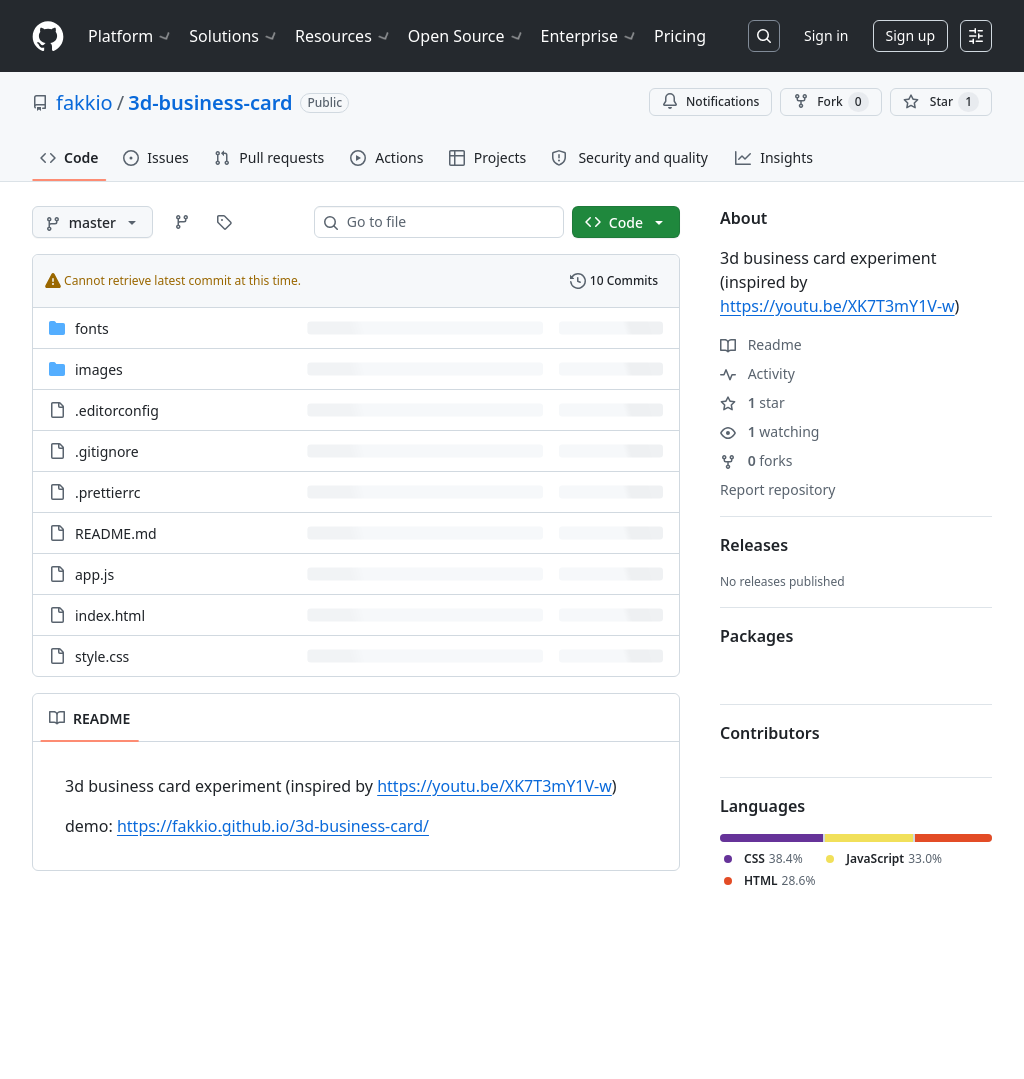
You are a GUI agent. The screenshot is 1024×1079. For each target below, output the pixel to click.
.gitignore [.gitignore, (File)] (107, 451)
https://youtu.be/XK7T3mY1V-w (494, 786)
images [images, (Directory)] (99, 369)
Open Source (466, 36)
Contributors (770, 733)
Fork (830, 102)
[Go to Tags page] (224, 222)
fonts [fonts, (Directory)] (92, 328)
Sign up (910, 35)
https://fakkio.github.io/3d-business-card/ (273, 826)
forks (756, 460)
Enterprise (589, 36)
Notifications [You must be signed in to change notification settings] (710, 101)
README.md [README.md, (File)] (116, 533)
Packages (756, 636)
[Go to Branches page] (182, 222)
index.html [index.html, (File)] (110, 615)
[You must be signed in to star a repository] (941, 102)
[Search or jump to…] (764, 36)
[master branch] (92, 222)
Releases (754, 545)
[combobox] (447, 222)
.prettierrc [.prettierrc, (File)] (107, 492)
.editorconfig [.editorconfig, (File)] (117, 410)
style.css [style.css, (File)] (102, 656)
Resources (343, 36)
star (752, 402)
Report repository (777, 489)
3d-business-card (210, 102)
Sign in (826, 35)
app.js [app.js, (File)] (94, 574)
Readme (761, 344)
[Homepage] (48, 36)
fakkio (84, 102)
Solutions (234, 36)
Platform (130, 36)
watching (769, 431)
